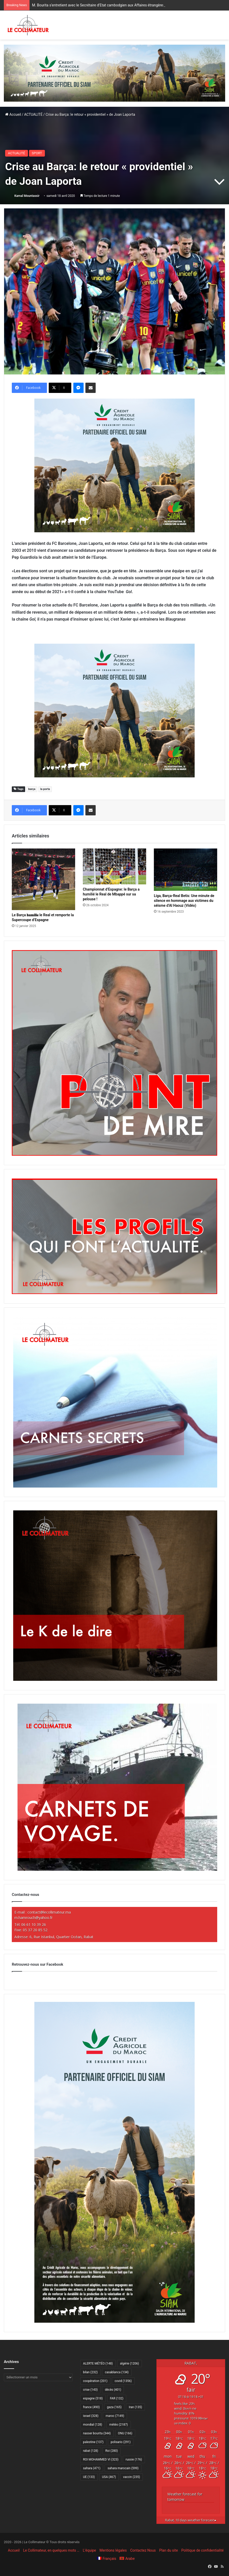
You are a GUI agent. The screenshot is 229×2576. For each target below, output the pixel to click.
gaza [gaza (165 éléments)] (114, 2407)
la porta (45, 789)
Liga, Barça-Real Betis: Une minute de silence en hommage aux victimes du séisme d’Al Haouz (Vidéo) (184, 901)
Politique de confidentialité (202, 2550)
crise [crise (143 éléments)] (90, 2389)
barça (31, 789)
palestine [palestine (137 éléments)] (93, 2442)
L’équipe (89, 2550)
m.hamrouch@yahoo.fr (33, 1917)
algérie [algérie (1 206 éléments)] (129, 2363)
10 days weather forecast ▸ (190, 2520)
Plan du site (168, 2550)
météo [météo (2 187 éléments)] (118, 2424)
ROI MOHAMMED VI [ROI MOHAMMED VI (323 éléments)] (100, 2459)
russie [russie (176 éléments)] (134, 2459)
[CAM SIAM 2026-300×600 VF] (114, 2321)
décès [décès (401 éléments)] (113, 2389)
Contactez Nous (143, 2550)
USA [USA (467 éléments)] (109, 2477)
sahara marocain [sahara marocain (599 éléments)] (122, 2468)
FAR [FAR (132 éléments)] (116, 2398)
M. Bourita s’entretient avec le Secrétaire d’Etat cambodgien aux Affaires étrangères (98, 5)
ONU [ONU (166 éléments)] (125, 2433)
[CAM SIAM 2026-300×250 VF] (114, 465)
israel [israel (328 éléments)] (90, 2416)
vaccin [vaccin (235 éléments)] (131, 2477)
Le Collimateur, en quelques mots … (51, 2550)
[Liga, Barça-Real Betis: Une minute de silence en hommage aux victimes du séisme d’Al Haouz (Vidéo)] (185, 869)
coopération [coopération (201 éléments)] (95, 2381)
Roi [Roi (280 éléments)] (111, 2451)
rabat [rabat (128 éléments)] (90, 2451)
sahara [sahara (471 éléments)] (92, 2468)
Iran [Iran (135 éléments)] (135, 2407)
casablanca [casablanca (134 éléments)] (117, 2372)
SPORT (37, 153)
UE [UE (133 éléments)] (89, 2477)
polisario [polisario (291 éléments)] (121, 2442)
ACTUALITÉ (33, 114)
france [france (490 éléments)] (91, 2407)
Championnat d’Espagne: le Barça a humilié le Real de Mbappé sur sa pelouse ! (111, 894)
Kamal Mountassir (26, 196)
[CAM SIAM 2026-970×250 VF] (114, 73)
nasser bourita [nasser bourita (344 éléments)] (97, 2433)
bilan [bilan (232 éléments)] (90, 2372)
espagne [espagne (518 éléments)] (93, 2398)
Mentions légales (113, 2550)
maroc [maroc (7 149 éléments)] (115, 2416)
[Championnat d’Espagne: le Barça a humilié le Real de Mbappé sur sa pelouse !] (114, 866)
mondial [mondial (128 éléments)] (92, 2424)
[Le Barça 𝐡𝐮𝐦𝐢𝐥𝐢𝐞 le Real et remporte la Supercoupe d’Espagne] (43, 879)
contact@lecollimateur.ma (49, 1912)
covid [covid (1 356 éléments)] (123, 2381)
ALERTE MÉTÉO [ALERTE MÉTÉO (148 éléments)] (98, 2363)
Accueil (13, 114)
